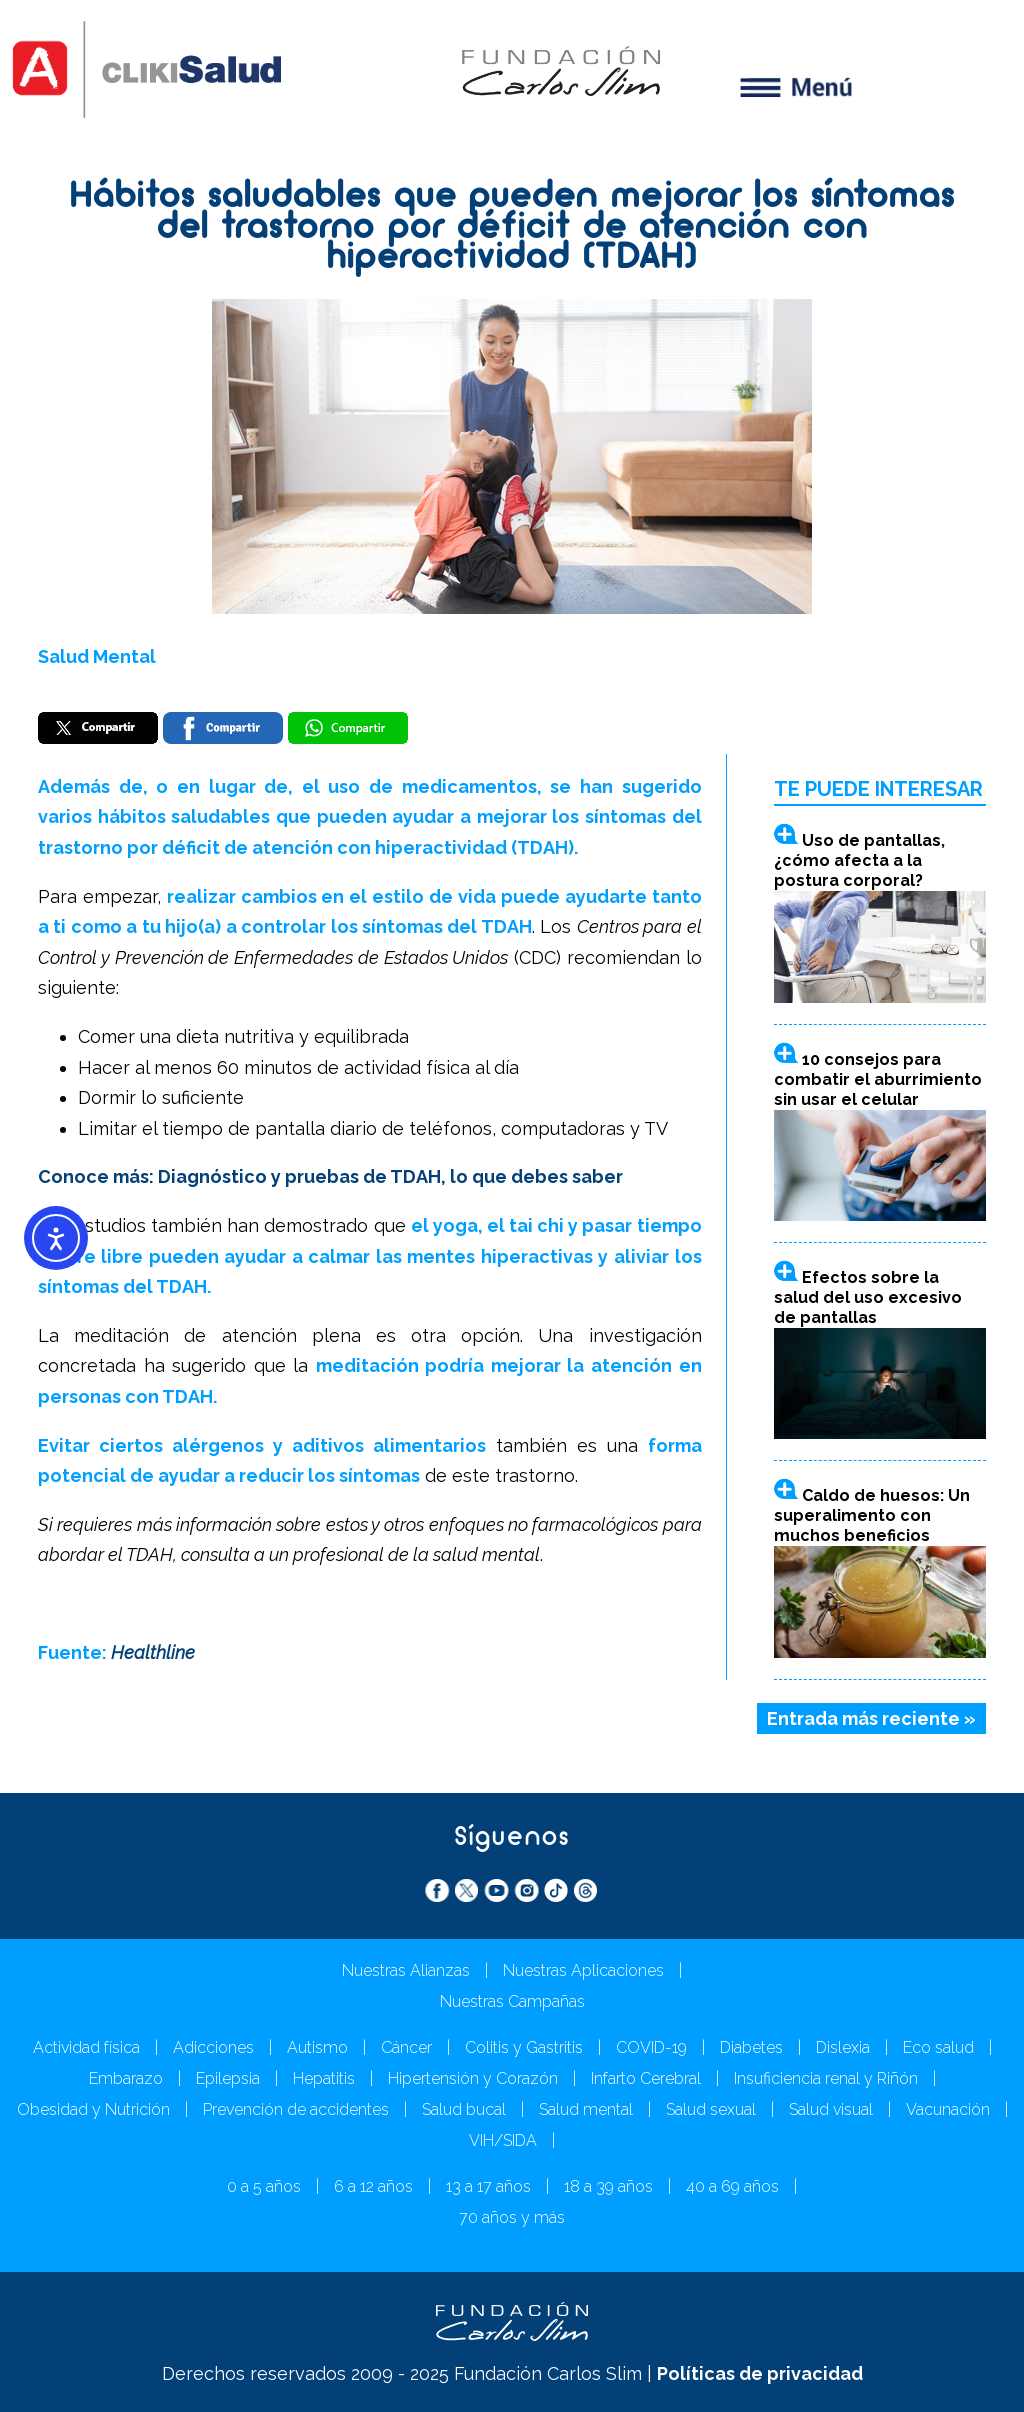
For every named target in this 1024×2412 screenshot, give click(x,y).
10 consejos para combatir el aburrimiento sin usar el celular (878, 1079)
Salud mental (586, 2109)
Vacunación (948, 2109)
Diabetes (751, 2047)
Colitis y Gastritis (524, 2047)
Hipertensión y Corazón (473, 2078)
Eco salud (938, 2047)
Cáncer (406, 2047)
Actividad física (86, 2047)
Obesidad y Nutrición (93, 2109)
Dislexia (843, 2047)
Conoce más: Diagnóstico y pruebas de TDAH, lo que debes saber (330, 1176)
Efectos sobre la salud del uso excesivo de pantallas (868, 1297)
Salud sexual (711, 2109)
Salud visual (831, 2109)
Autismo (317, 2047)
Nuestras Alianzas (406, 1970)
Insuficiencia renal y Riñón (826, 2078)
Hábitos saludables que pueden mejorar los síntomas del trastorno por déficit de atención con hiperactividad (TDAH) (512, 228)
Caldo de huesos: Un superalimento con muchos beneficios (872, 1515)
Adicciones (213, 2047)
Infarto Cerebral (646, 2078)
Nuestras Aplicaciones (583, 1970)
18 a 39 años (608, 2186)
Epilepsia (228, 2078)
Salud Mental (97, 656)
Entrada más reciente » (871, 1718)
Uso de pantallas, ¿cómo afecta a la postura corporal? (859, 860)
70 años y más (512, 2217)
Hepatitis (324, 2078)
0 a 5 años (264, 2186)
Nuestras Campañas (512, 2001)
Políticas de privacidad (760, 2373)
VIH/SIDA (503, 2140)
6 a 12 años (373, 2186)
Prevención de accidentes (296, 2109)
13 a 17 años (488, 2186)
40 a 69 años (732, 2186)
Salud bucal (464, 2109)
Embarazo (126, 2078)
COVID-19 (651, 2047)
